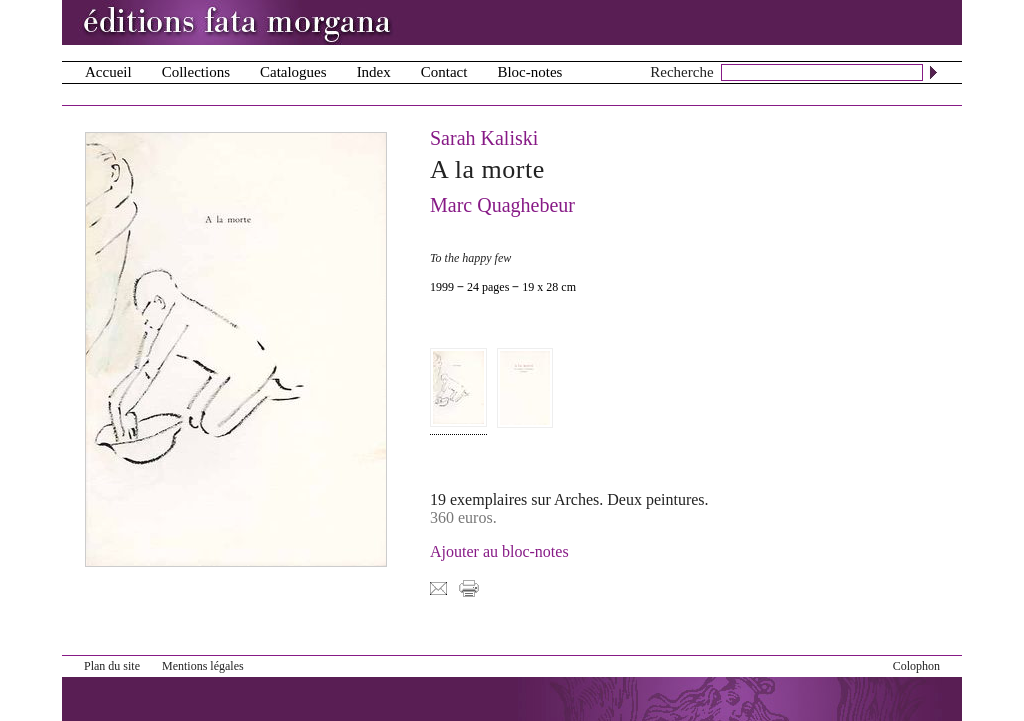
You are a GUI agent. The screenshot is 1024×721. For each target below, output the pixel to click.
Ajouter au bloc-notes (499, 551)
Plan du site (112, 666)
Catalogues (293, 72)
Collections (196, 72)
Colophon (916, 666)
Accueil (108, 72)
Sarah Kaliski (484, 138)
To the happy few (470, 258)
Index (374, 72)
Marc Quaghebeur (502, 205)
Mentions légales (203, 666)
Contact (444, 72)
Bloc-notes (529, 72)
